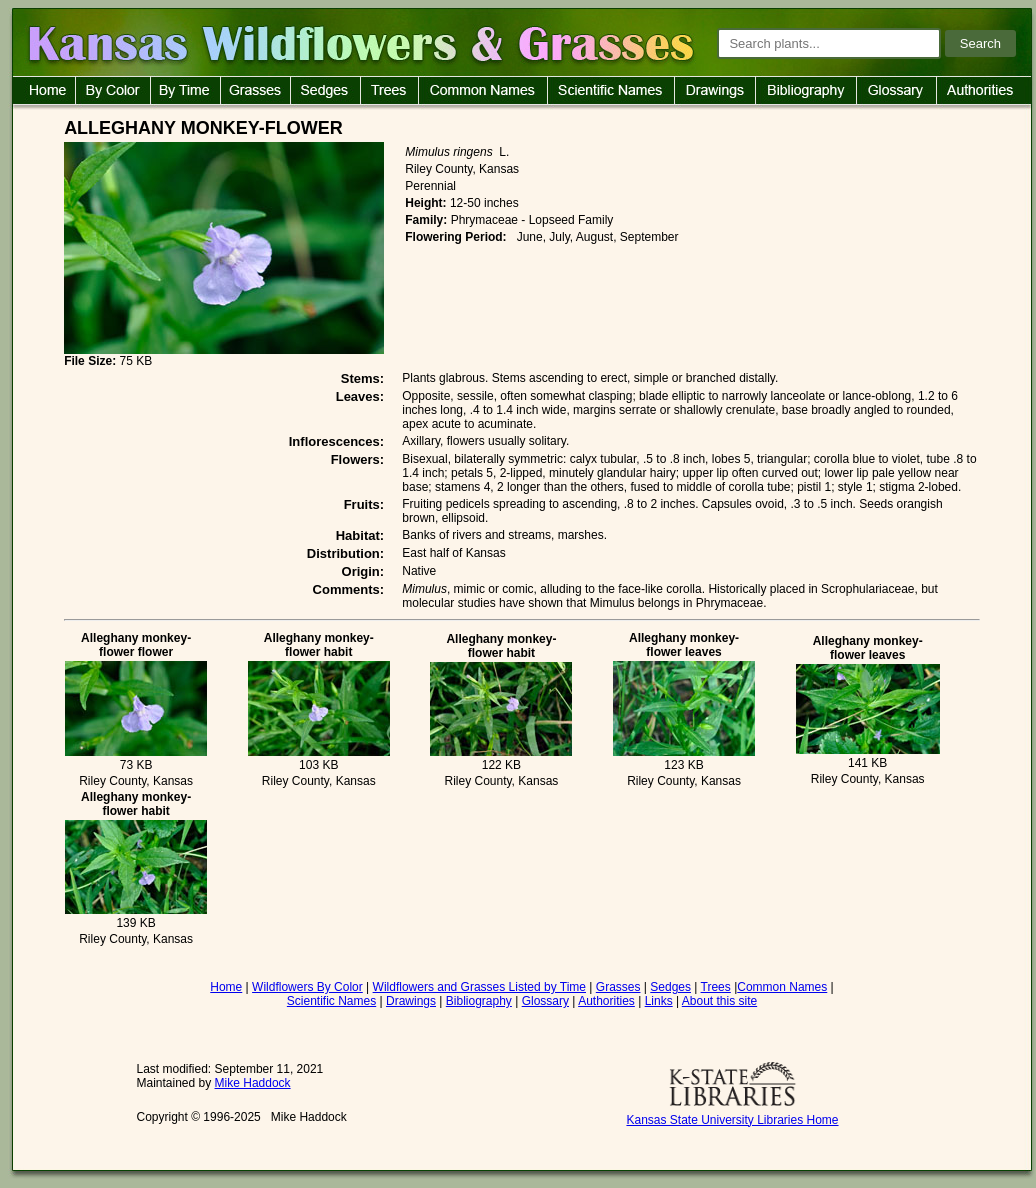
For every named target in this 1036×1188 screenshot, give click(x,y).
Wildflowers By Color (307, 987)
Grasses (618, 987)
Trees (716, 987)
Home (226, 987)
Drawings (411, 1001)
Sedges (670, 987)
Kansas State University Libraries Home (732, 1120)
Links (659, 1001)
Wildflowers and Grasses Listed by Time (479, 987)
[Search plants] (829, 43)
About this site (719, 1001)
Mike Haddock (253, 1083)
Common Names (782, 987)
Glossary (545, 1001)
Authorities (606, 1001)
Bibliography (479, 1001)
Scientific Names (331, 1001)
